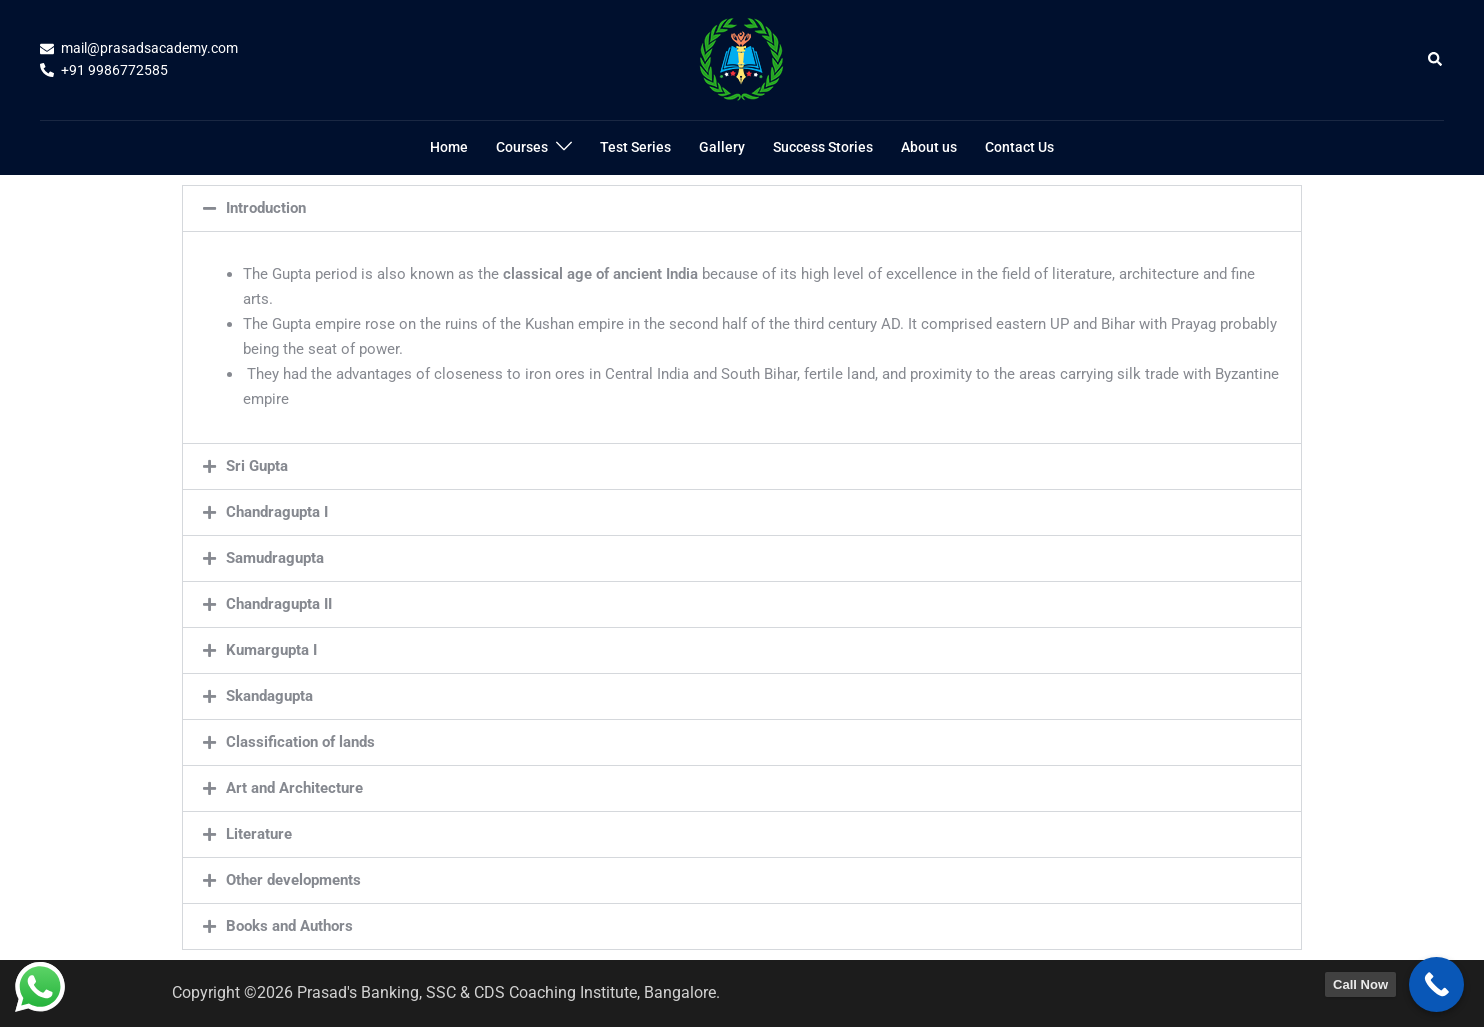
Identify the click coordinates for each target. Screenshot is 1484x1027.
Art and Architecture (294, 788)
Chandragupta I (277, 512)
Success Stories (823, 147)
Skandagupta (269, 696)
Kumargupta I (271, 650)
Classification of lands (300, 742)
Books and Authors (289, 926)
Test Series (635, 147)
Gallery (722, 147)
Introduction (266, 208)
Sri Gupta (257, 466)
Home (449, 147)
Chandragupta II (279, 604)
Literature (259, 834)
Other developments (293, 880)
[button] (1436, 60)
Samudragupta (275, 558)
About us (929, 147)
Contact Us (1019, 147)
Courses (522, 147)
